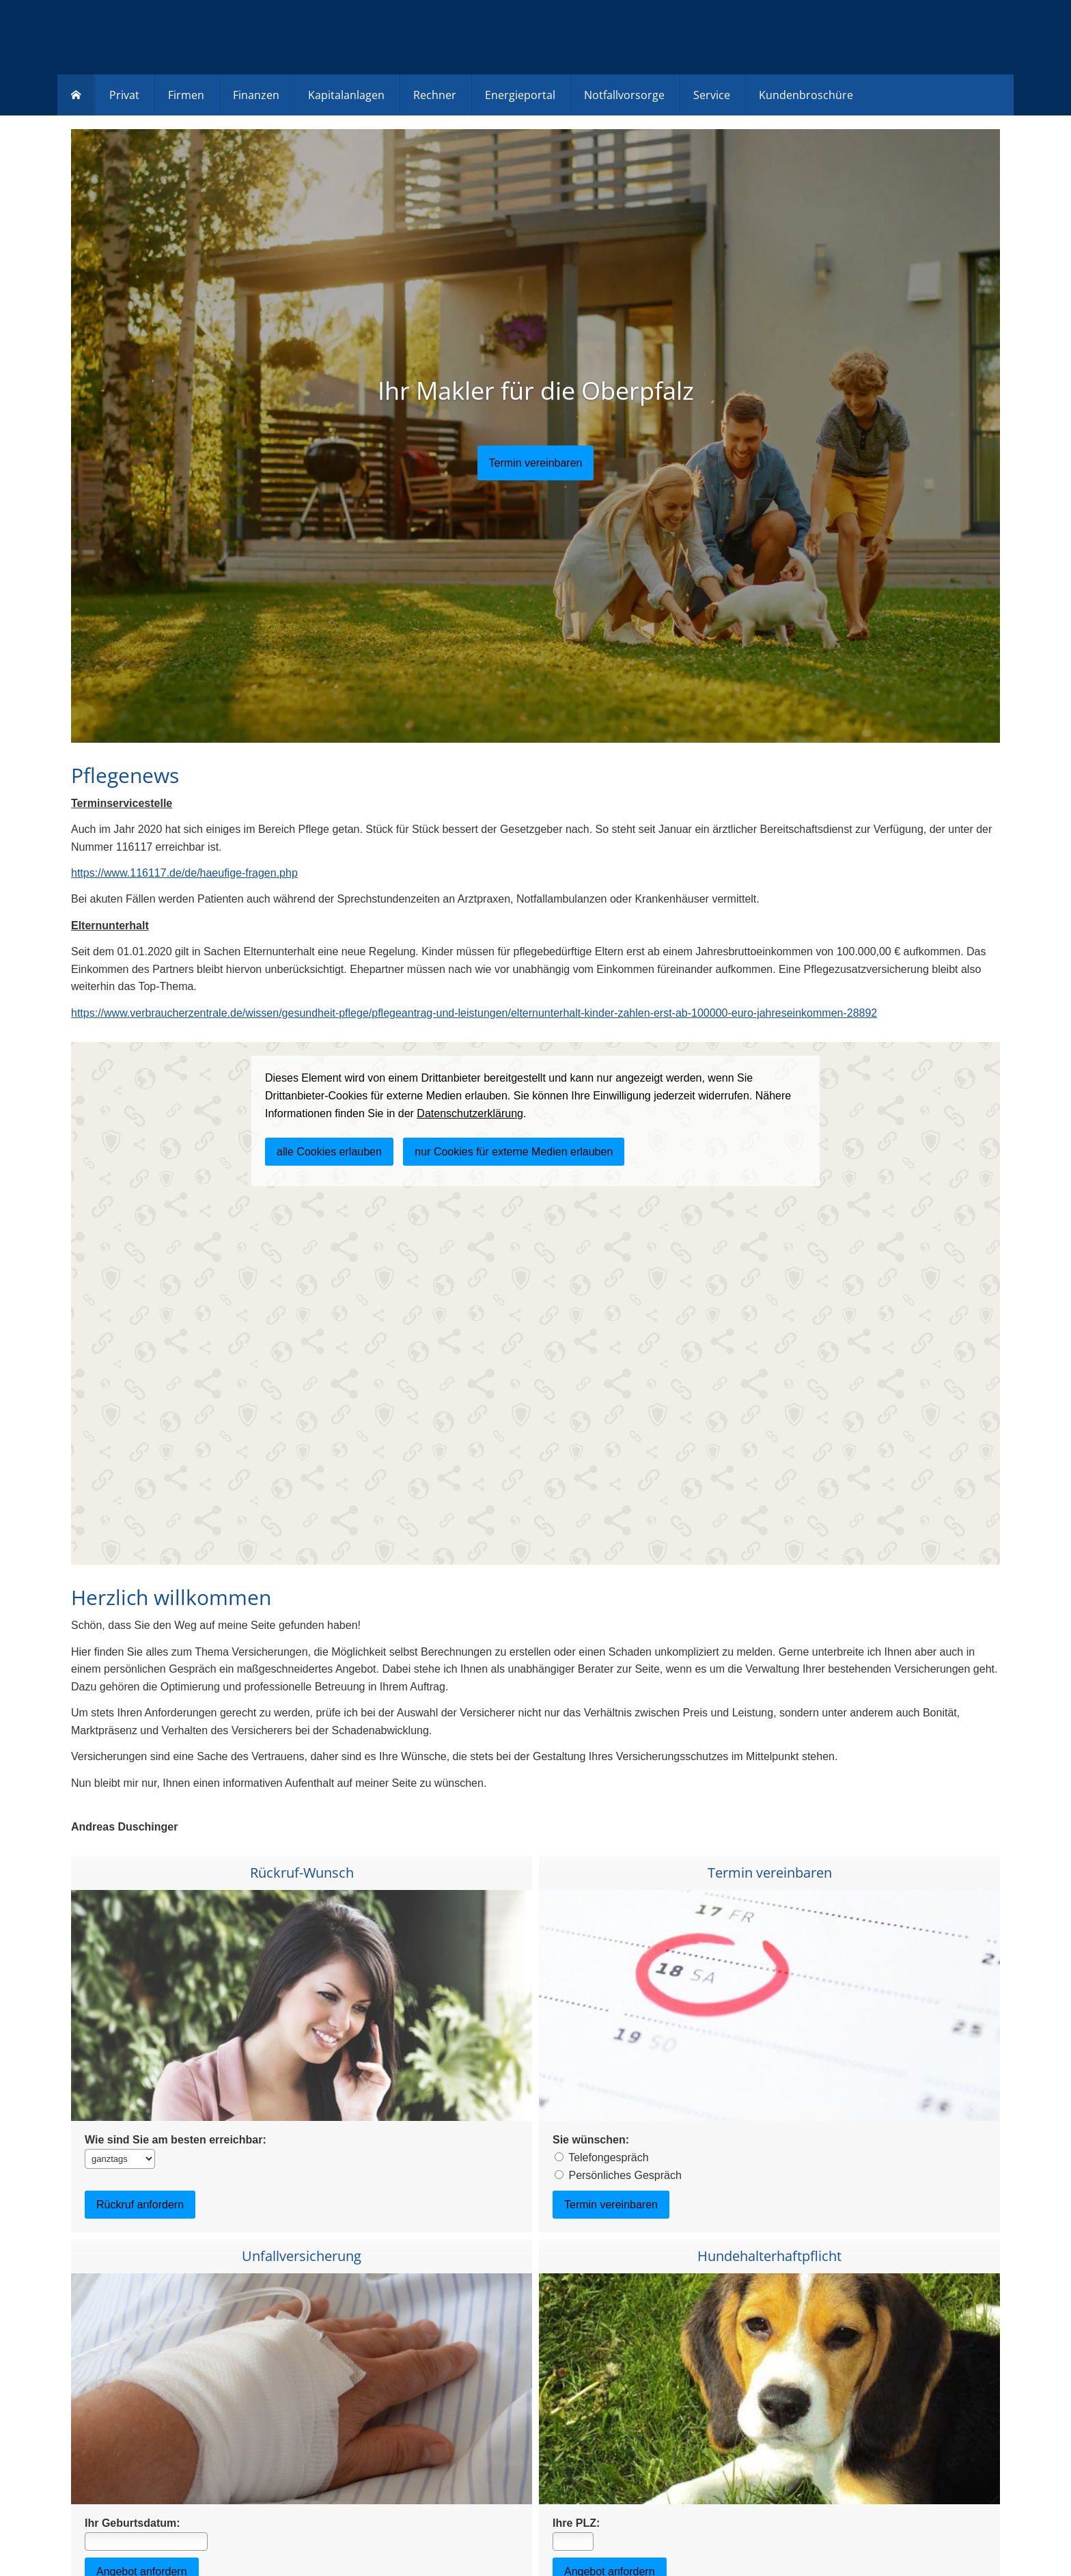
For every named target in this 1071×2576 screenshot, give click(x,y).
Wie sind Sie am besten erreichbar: (175, 2140)
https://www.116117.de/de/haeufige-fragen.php (184, 873)
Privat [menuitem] (124, 94)
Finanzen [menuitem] (256, 94)
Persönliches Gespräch (624, 2175)
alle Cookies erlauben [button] (329, 1151)
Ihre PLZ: (576, 2523)
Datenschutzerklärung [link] (470, 1113)
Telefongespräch (608, 2157)
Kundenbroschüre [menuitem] (806, 94)
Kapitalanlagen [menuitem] (346, 94)
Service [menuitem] (711, 94)
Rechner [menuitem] (434, 94)
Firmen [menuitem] (186, 94)
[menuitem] (76, 94)
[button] (535, 463)
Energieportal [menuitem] (520, 94)
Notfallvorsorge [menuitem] (624, 94)
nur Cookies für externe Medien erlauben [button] (514, 1151)
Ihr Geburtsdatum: (132, 2523)
